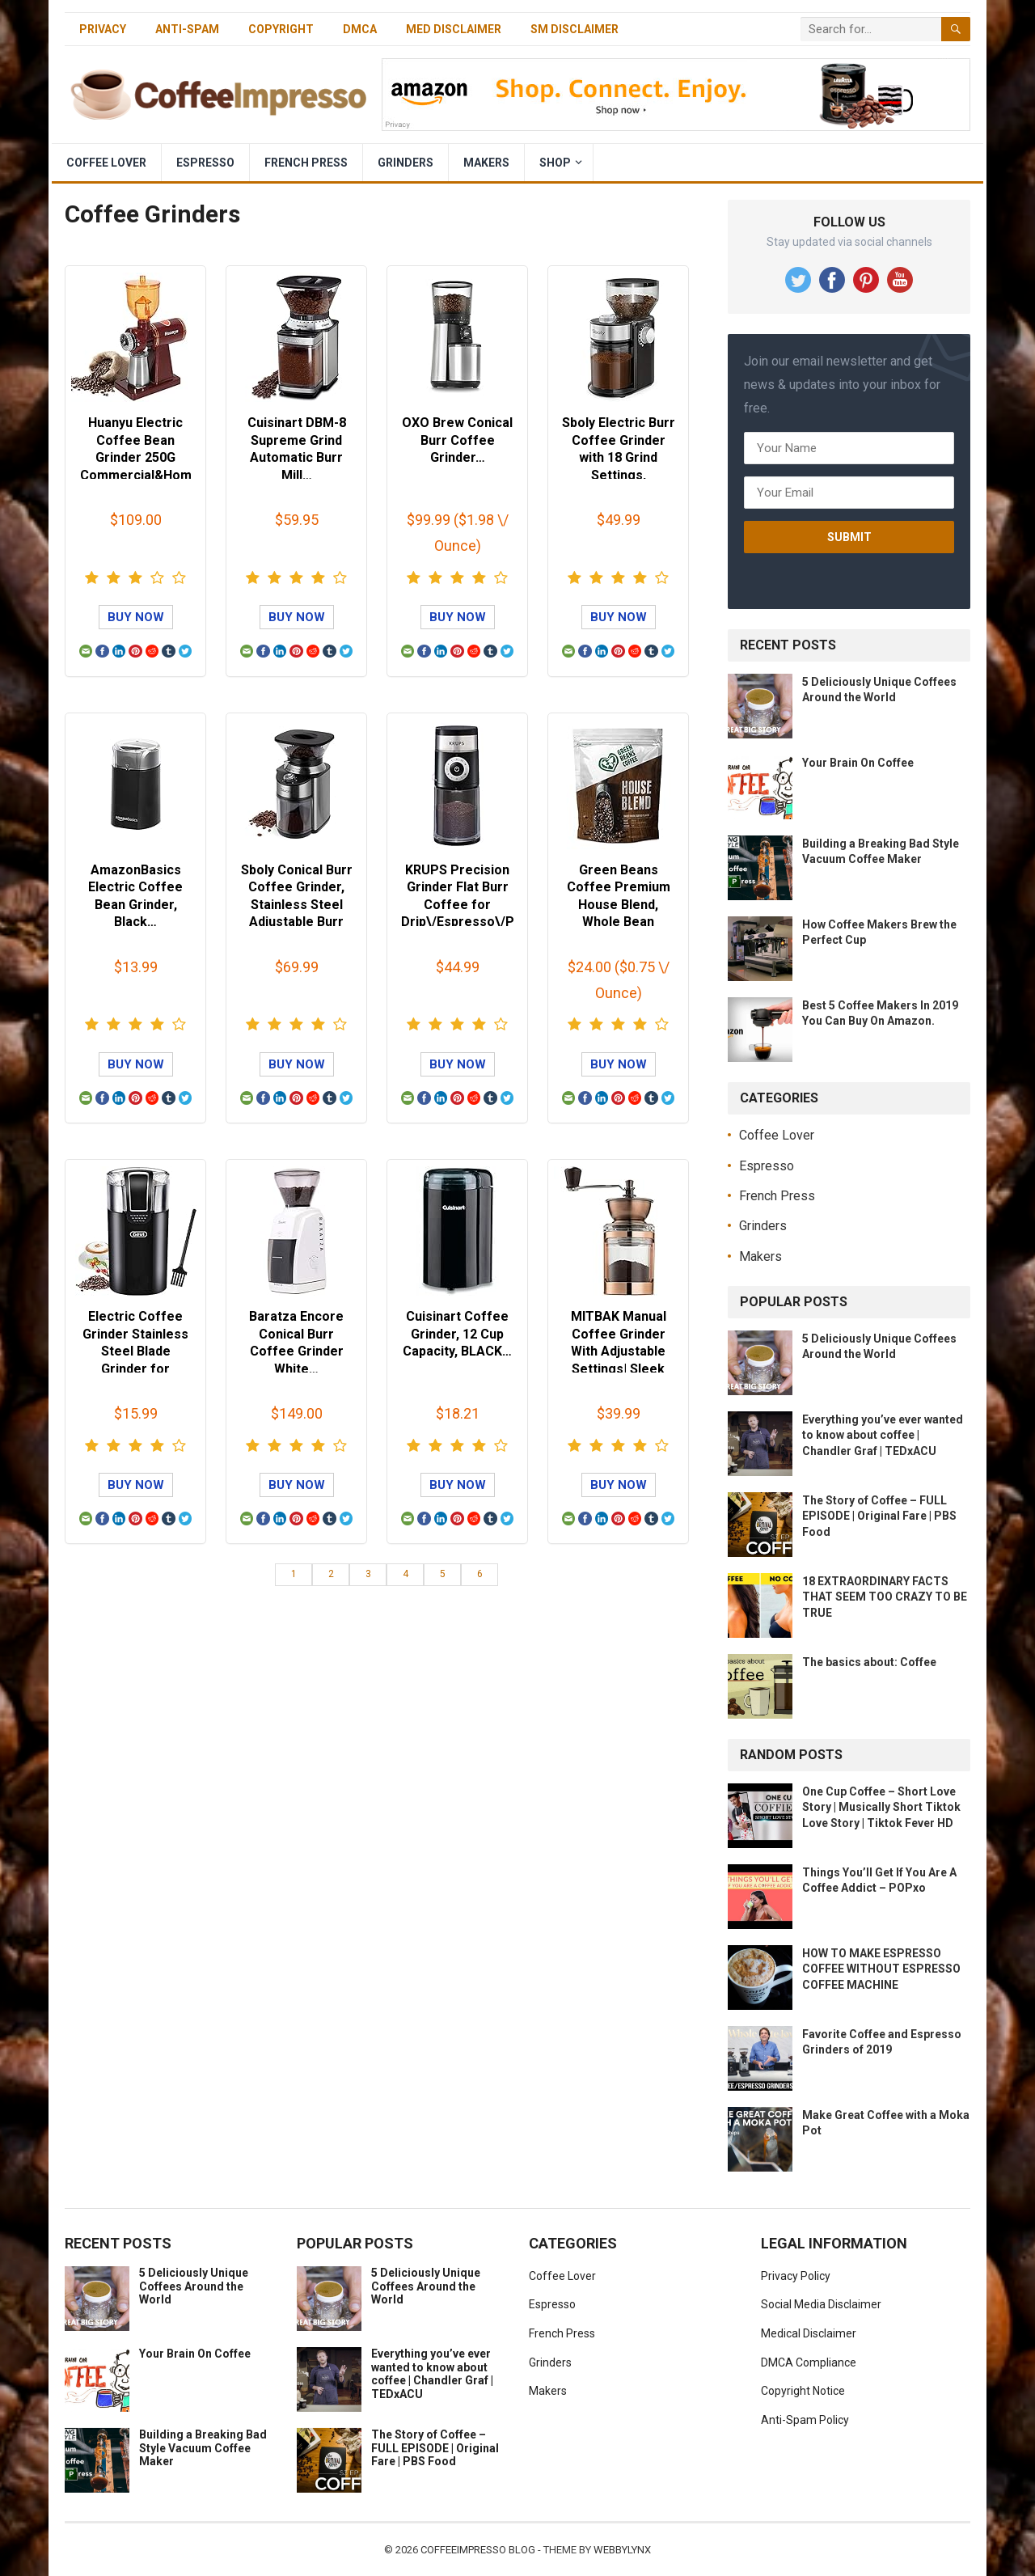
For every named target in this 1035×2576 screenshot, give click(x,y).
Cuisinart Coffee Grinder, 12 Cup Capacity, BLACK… (457, 1334)
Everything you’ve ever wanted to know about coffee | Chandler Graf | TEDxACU (882, 1435)
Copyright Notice (803, 2390)
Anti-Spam (187, 29)
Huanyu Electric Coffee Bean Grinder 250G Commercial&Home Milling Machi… (136, 457)
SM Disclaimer (574, 29)
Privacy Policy (795, 2275)
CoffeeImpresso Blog (477, 2550)
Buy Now (136, 617)
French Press (306, 162)
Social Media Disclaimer (821, 2304)
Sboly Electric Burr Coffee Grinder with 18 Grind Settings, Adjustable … (618, 457)
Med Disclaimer (453, 29)
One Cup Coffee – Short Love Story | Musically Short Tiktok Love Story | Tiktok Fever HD (881, 1807)
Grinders (405, 162)
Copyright (281, 29)
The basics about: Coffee (869, 1662)
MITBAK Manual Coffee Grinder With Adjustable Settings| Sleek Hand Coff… (618, 1351)
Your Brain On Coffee (858, 762)
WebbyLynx (622, 2550)
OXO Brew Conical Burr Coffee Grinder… (457, 440)
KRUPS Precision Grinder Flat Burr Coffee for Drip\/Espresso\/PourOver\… (457, 904)
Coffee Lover (106, 162)
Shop (555, 162)
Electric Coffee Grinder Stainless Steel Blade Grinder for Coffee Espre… (135, 1351)
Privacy (102, 29)
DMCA (360, 29)
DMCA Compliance (808, 2362)
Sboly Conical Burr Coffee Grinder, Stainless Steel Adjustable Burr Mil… (297, 904)
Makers (486, 162)
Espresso (205, 162)
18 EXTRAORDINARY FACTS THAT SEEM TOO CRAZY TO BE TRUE (884, 1596)
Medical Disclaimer (808, 2333)
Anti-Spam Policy (805, 2419)
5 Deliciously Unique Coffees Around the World (193, 2286)
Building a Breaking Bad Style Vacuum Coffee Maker (203, 2448)
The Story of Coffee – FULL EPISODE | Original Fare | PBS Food (879, 1516)
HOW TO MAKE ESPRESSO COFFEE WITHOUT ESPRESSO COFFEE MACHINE (881, 1968)
